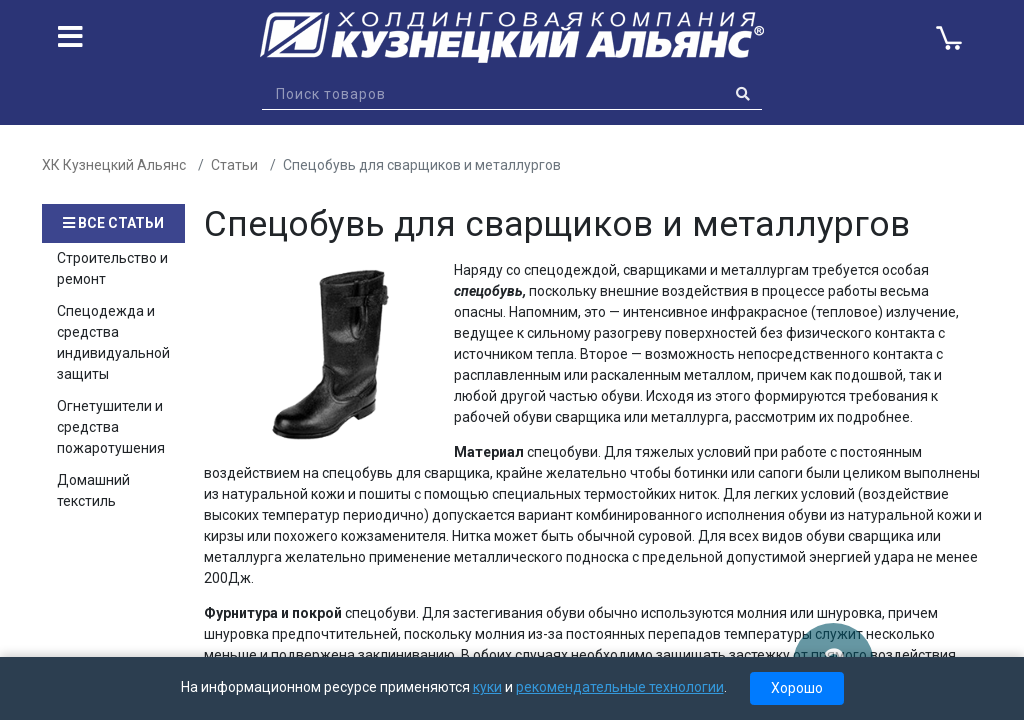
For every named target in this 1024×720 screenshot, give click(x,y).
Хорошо (797, 688)
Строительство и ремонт (112, 268)
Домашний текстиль (93, 490)
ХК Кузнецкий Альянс (114, 165)
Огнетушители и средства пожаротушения (111, 427)
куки (487, 687)
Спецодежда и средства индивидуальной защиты (113, 342)
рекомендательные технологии (620, 687)
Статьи (234, 165)
